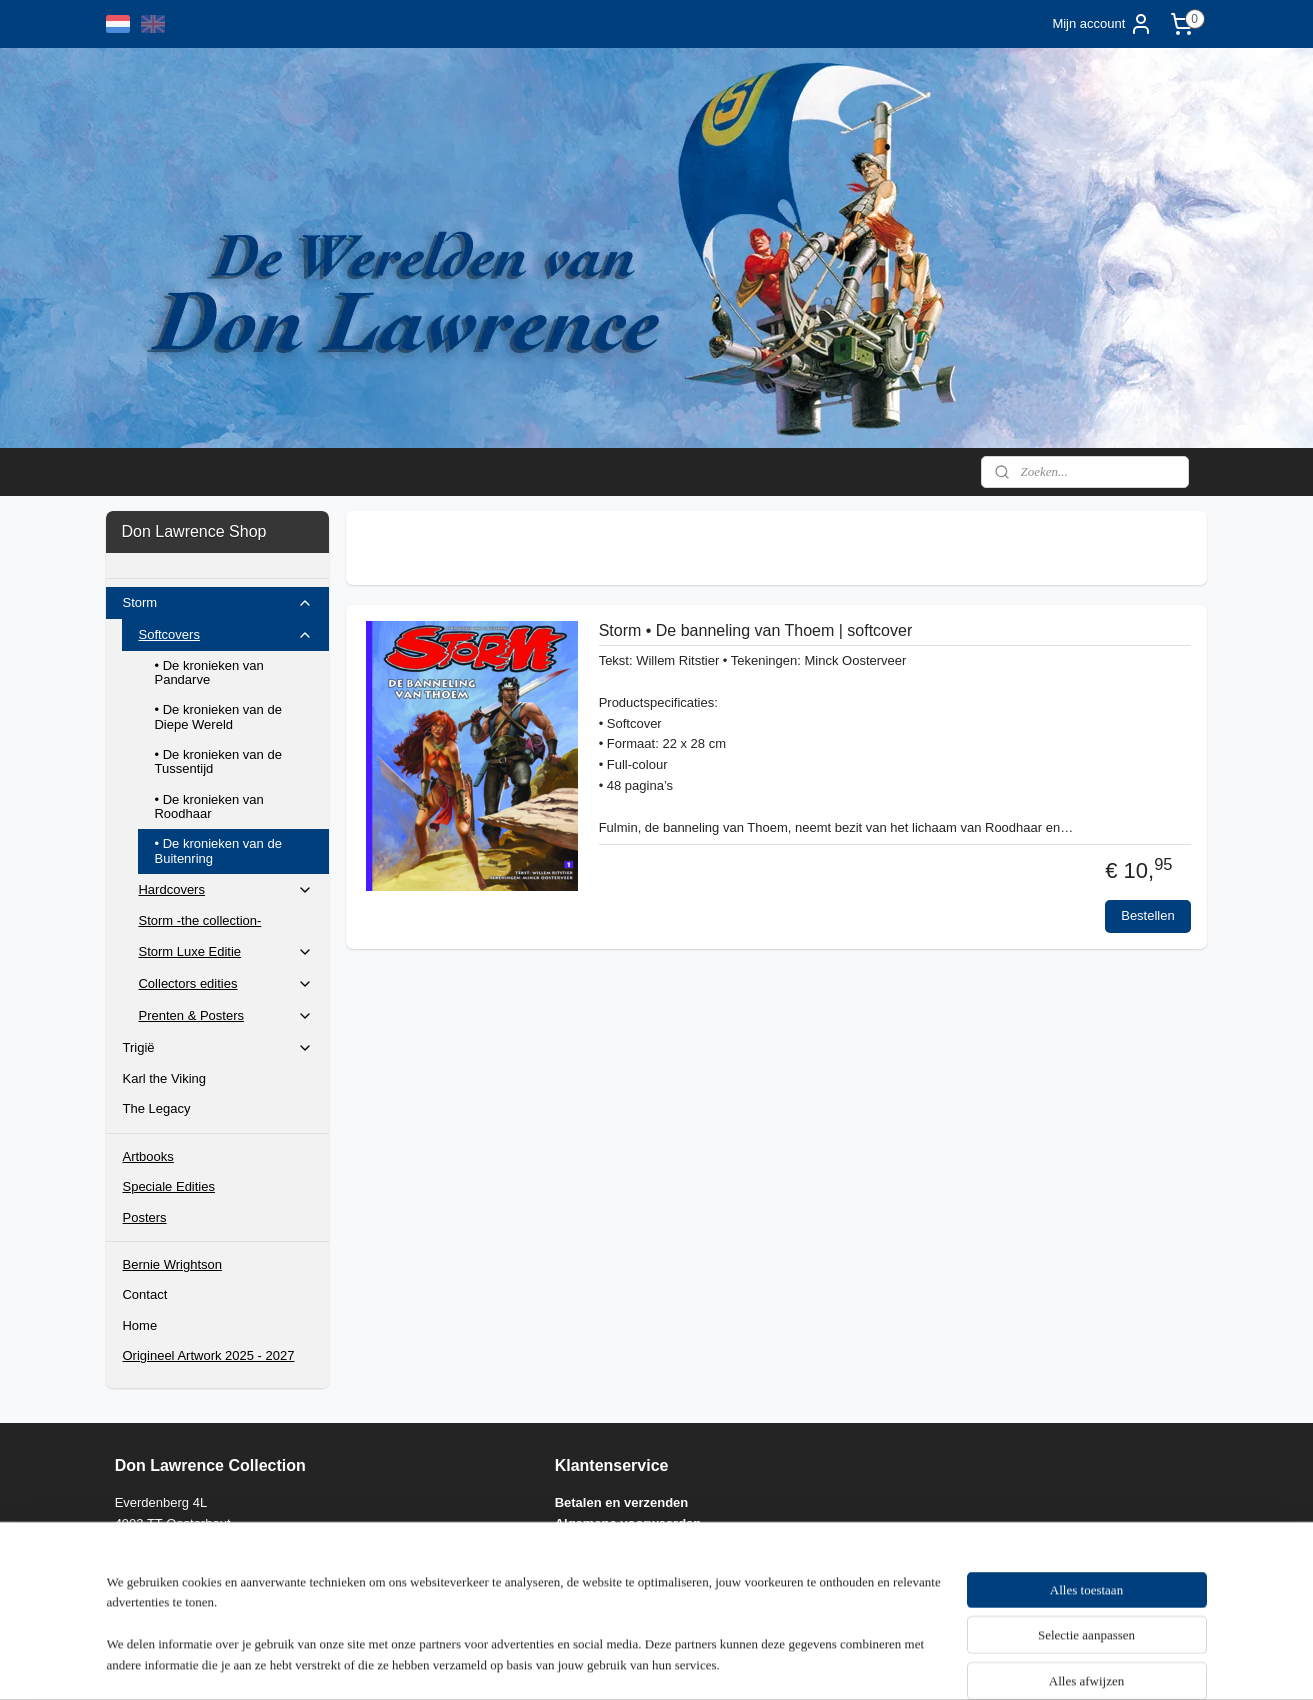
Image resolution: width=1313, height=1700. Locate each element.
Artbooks (147, 1156)
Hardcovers (225, 890)
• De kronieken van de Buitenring (217, 850)
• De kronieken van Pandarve (208, 672)
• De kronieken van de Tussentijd (217, 761)
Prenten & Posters (225, 1016)
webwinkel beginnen (712, 1663)
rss (646, 1663)
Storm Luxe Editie (225, 952)
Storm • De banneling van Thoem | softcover (755, 630)
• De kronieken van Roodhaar (208, 806)
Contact (144, 1294)
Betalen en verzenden (622, 1502)
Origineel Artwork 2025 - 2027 (208, 1355)
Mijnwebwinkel (867, 1663)
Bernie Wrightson (171, 1264)
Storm (217, 603)
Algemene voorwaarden (628, 1523)
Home (139, 1325)
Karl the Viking (164, 1078)
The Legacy (156, 1108)
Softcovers (225, 635)
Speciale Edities (168, 1186)
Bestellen (1147, 915)
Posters (144, 1217)
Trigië (217, 1048)
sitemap (611, 1663)
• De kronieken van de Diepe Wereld (217, 716)
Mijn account (1102, 24)
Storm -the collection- (199, 920)
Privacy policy (598, 1544)
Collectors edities (225, 984)
